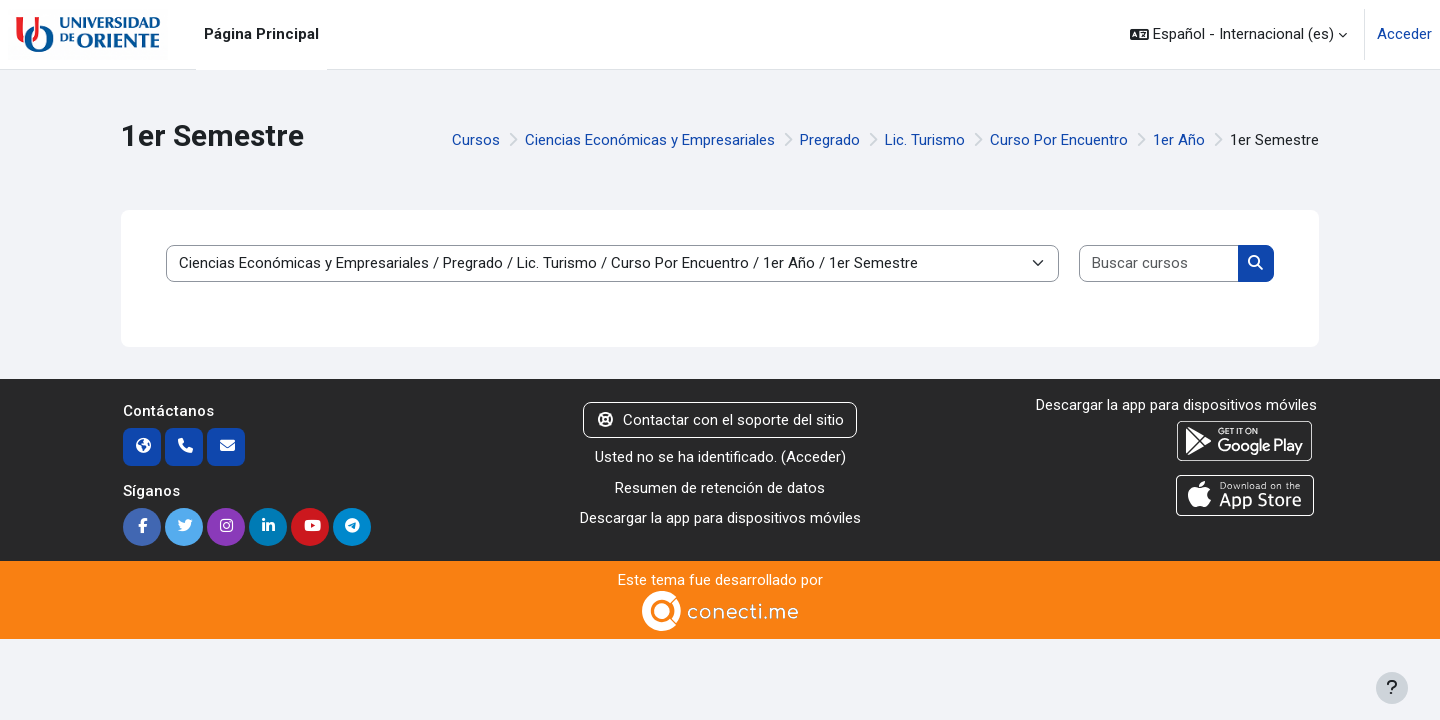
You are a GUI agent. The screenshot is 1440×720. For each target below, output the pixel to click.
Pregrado (830, 140)
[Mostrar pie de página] (1392, 688)
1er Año (1179, 140)
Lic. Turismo (925, 140)
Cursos (476, 140)
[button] (1238, 34)
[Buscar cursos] (1159, 263)
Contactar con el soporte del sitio (720, 420)
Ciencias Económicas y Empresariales (650, 140)
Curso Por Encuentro (1059, 140)
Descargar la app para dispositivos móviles (720, 518)
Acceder (1404, 34)
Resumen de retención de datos (720, 488)
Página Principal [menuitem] (261, 34)
